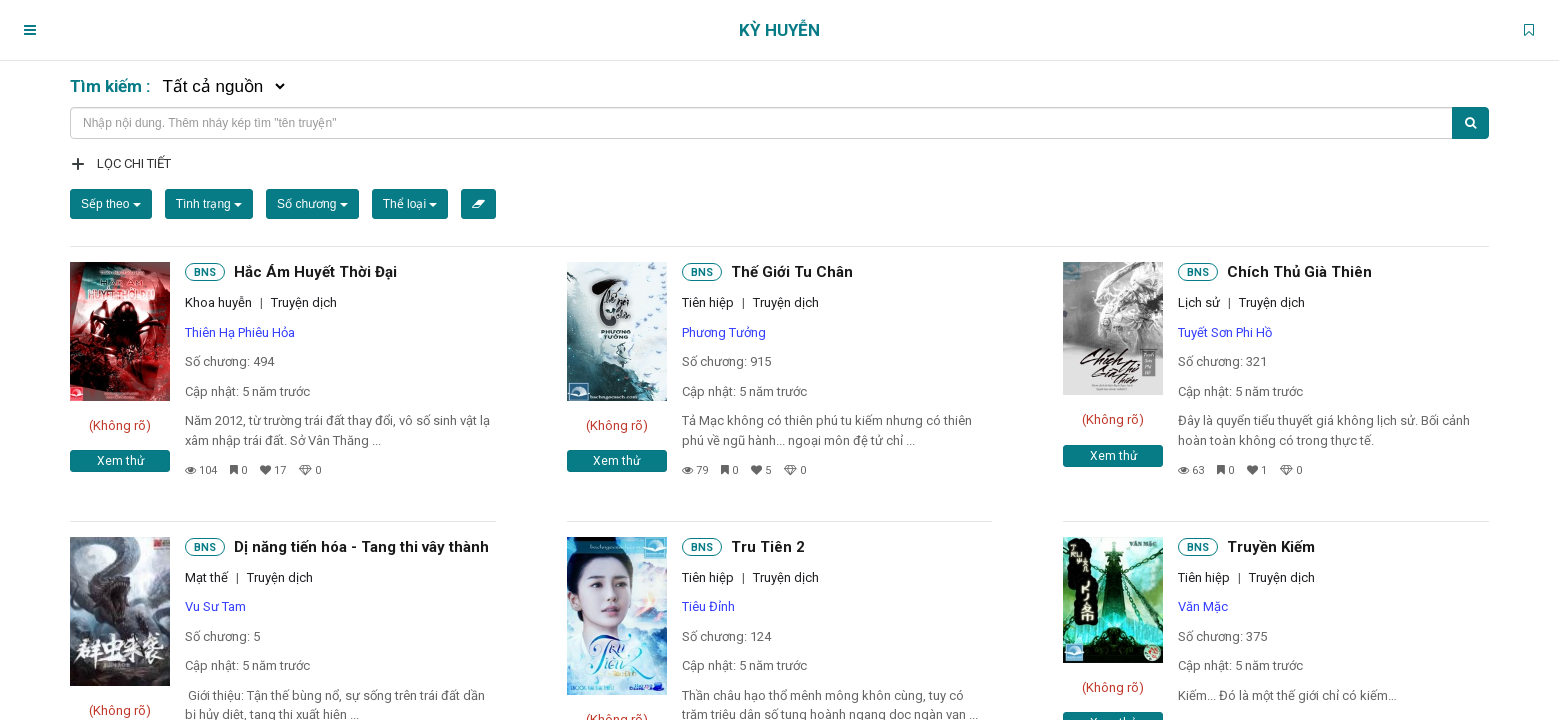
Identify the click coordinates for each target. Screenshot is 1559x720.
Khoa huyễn (218, 302)
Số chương (312, 204)
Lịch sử (1199, 302)
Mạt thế (206, 577)
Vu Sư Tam (215, 606)
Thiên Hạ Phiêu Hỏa (240, 332)
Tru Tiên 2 (768, 547)
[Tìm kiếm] (1470, 123)
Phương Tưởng (724, 332)
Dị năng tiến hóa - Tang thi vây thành (361, 547)
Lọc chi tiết (134, 163)
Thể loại (410, 204)
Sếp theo (111, 204)
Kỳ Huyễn (779, 30)
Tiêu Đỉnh (708, 606)
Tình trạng (209, 204)
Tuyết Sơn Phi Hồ (1225, 332)
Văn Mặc (1203, 606)
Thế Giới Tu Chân (792, 272)
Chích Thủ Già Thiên (1299, 272)
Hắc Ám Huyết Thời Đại (315, 272)
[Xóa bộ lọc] (478, 204)
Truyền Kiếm (1271, 547)
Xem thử (120, 461)
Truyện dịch (304, 302)
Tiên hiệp (708, 302)
